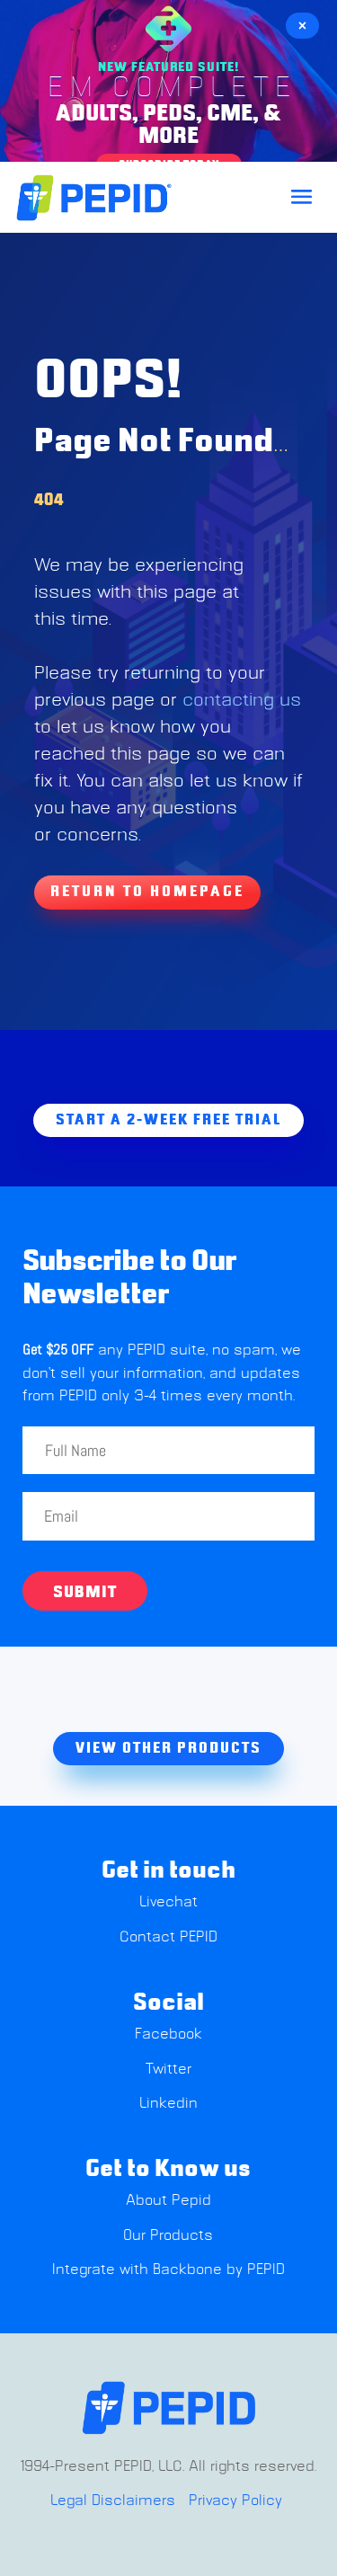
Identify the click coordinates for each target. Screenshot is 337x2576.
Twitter (168, 2069)
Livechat (168, 1902)
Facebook (168, 2034)
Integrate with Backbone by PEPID (168, 2269)
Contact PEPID (168, 1937)
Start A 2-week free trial (168, 1120)
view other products (168, 1748)
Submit (85, 1593)
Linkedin (168, 2103)
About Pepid (168, 2200)
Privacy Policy (235, 2500)
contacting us (241, 700)
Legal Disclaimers (112, 2500)
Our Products (168, 2235)
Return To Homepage (147, 892)
